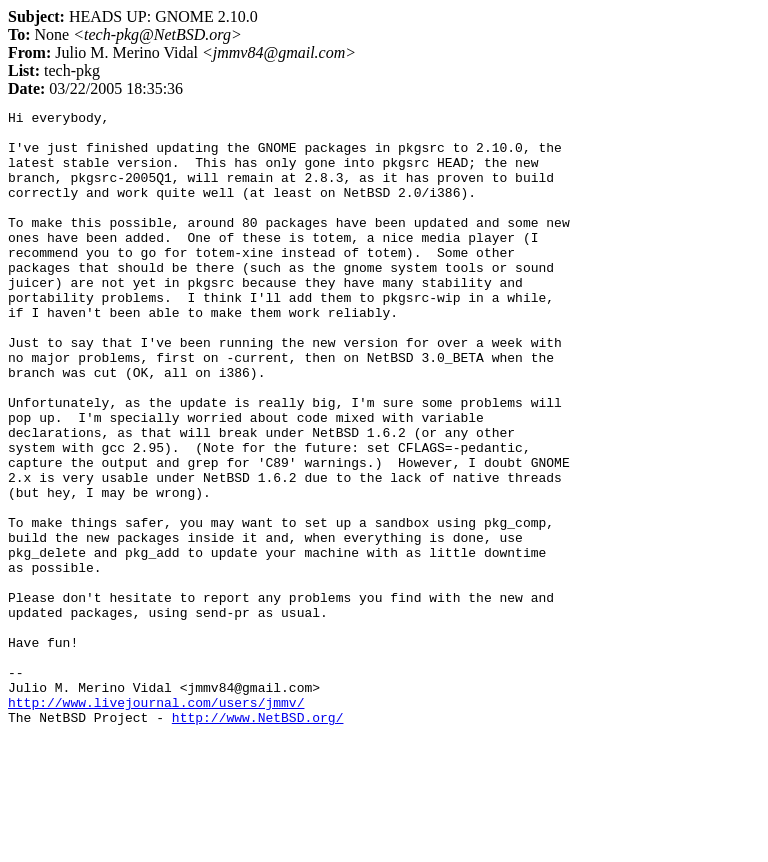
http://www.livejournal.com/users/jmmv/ (156, 822)
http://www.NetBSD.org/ (258, 840)
